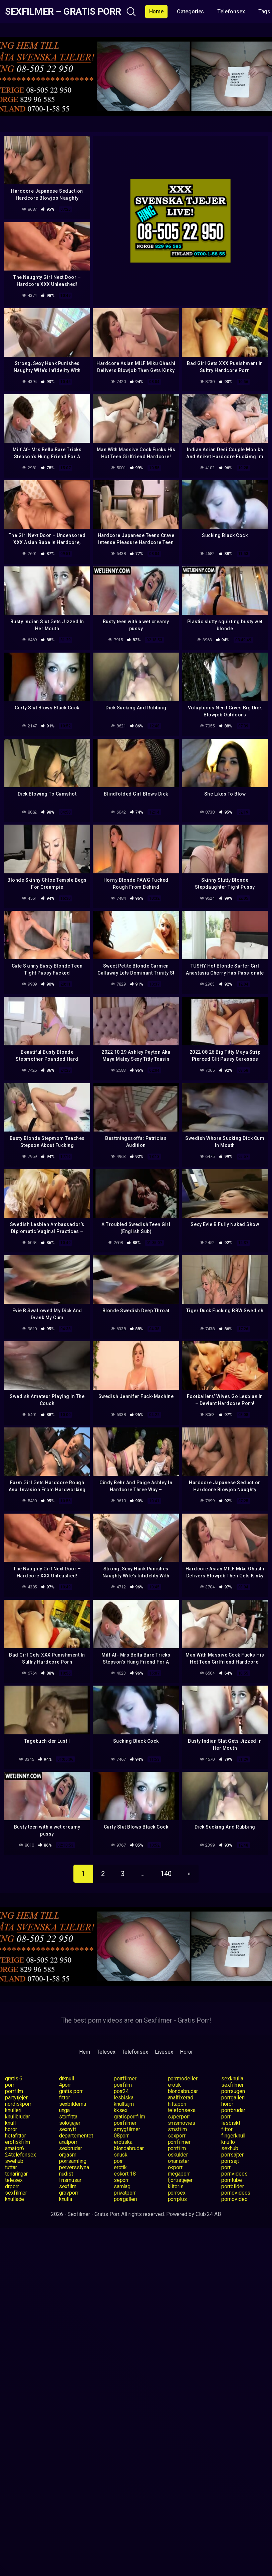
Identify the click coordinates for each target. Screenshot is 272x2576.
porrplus (177, 2199)
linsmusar (70, 2180)
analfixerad (180, 2097)
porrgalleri (233, 2097)
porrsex (177, 2193)
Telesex (106, 2052)
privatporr (125, 2193)
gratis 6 (13, 2078)
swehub (14, 2161)
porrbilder (232, 2186)
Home (156, 11)
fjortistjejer (180, 2180)
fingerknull (233, 2135)
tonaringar (16, 2174)
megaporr (179, 2174)
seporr (121, 2180)
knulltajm (124, 2104)
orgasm (68, 2155)
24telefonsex (20, 2155)
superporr (179, 2116)
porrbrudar (233, 2110)
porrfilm (123, 2085)
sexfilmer (232, 2085)
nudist (66, 2174)
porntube (231, 2180)
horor (227, 2104)
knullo (228, 2142)
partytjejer (16, 2097)
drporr (12, 2186)
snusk (121, 2155)
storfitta (68, 2116)
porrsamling (72, 2161)
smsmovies (181, 2123)
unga (64, 2110)
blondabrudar (183, 2091)
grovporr (68, 2193)
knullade (14, 2199)
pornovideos (235, 2193)
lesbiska (123, 2097)
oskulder (178, 2155)
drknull (66, 2078)
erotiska (123, 2142)
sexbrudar (70, 2148)
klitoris (176, 2186)
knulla (65, 2199)
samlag (122, 2186)
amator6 (14, 2148)
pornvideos (234, 2174)
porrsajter (232, 2155)
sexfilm (67, 2186)
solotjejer (69, 2123)
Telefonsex (231, 11)
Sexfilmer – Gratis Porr (63, 11)
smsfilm (177, 2129)
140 (166, 1874)
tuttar (11, 2167)
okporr (175, 2167)
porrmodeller (183, 2078)
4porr (65, 2085)
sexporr (177, 2135)
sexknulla (232, 2078)
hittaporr (177, 2104)
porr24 (121, 2091)
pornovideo (234, 2199)
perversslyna (74, 2167)
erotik (174, 2085)
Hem (84, 2052)
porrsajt (230, 2161)
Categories (190, 11)
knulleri (13, 2110)
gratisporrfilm (129, 2116)
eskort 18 (125, 2174)
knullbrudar (17, 2116)
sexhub (229, 2148)
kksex (121, 2110)
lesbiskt (230, 2123)
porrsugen (233, 2091)
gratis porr (71, 2091)
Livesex (164, 2052)
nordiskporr (18, 2104)
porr (9, 2085)
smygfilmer (127, 2129)
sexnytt (67, 2129)
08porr (121, 2135)
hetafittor (15, 2135)
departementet (76, 2135)
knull (10, 2123)
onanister (178, 2161)
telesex (13, 2180)
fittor (64, 2097)
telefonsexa (182, 2110)
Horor (186, 2052)
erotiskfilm (17, 2142)
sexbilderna (72, 2104)
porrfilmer (125, 2078)
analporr (68, 2142)
